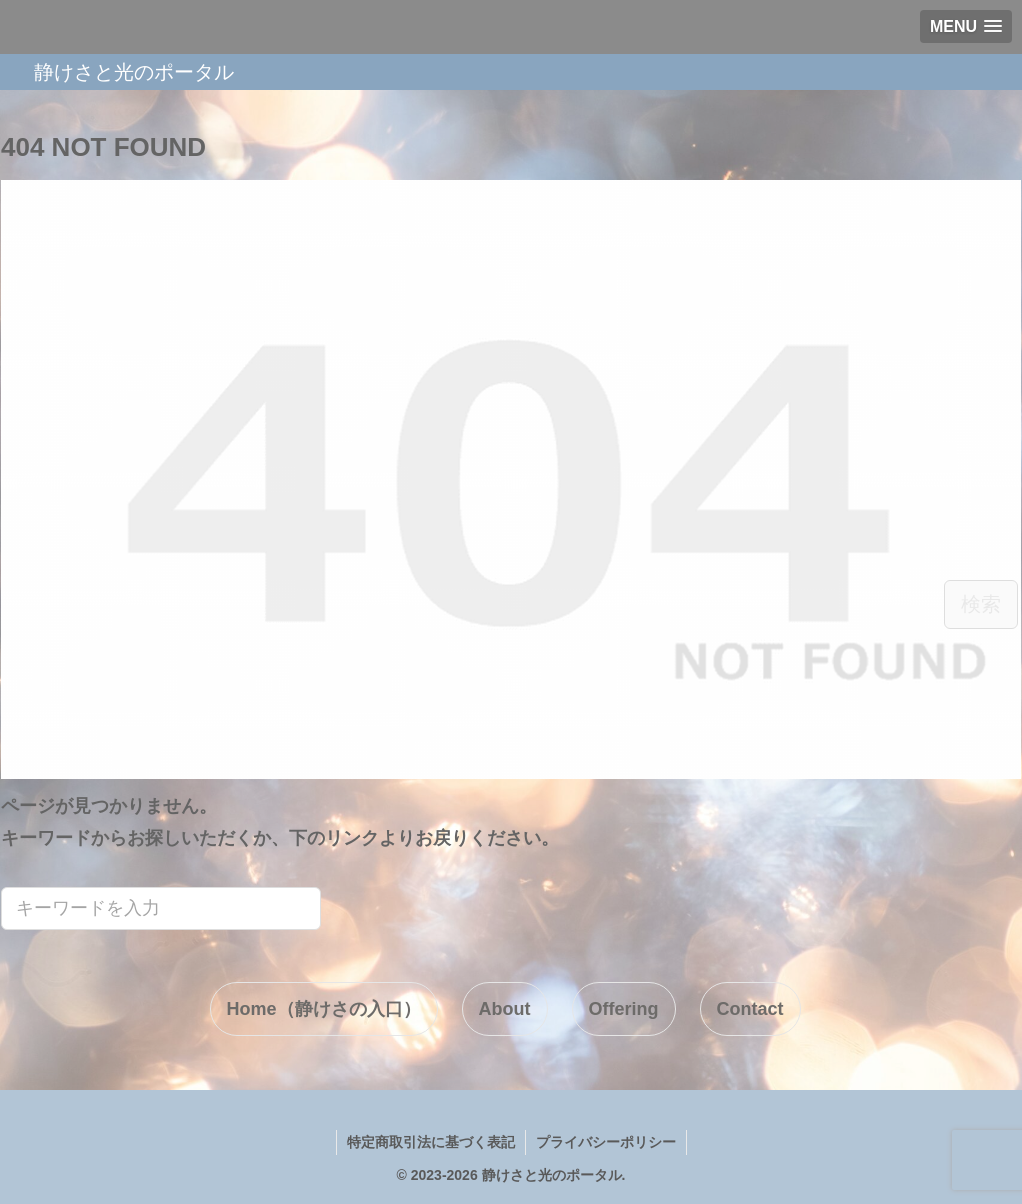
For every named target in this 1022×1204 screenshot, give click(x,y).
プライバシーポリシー (606, 1142)
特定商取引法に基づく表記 (431, 1142)
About (505, 1009)
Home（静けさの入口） (324, 1009)
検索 (981, 604)
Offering (624, 1009)
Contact (750, 1009)
